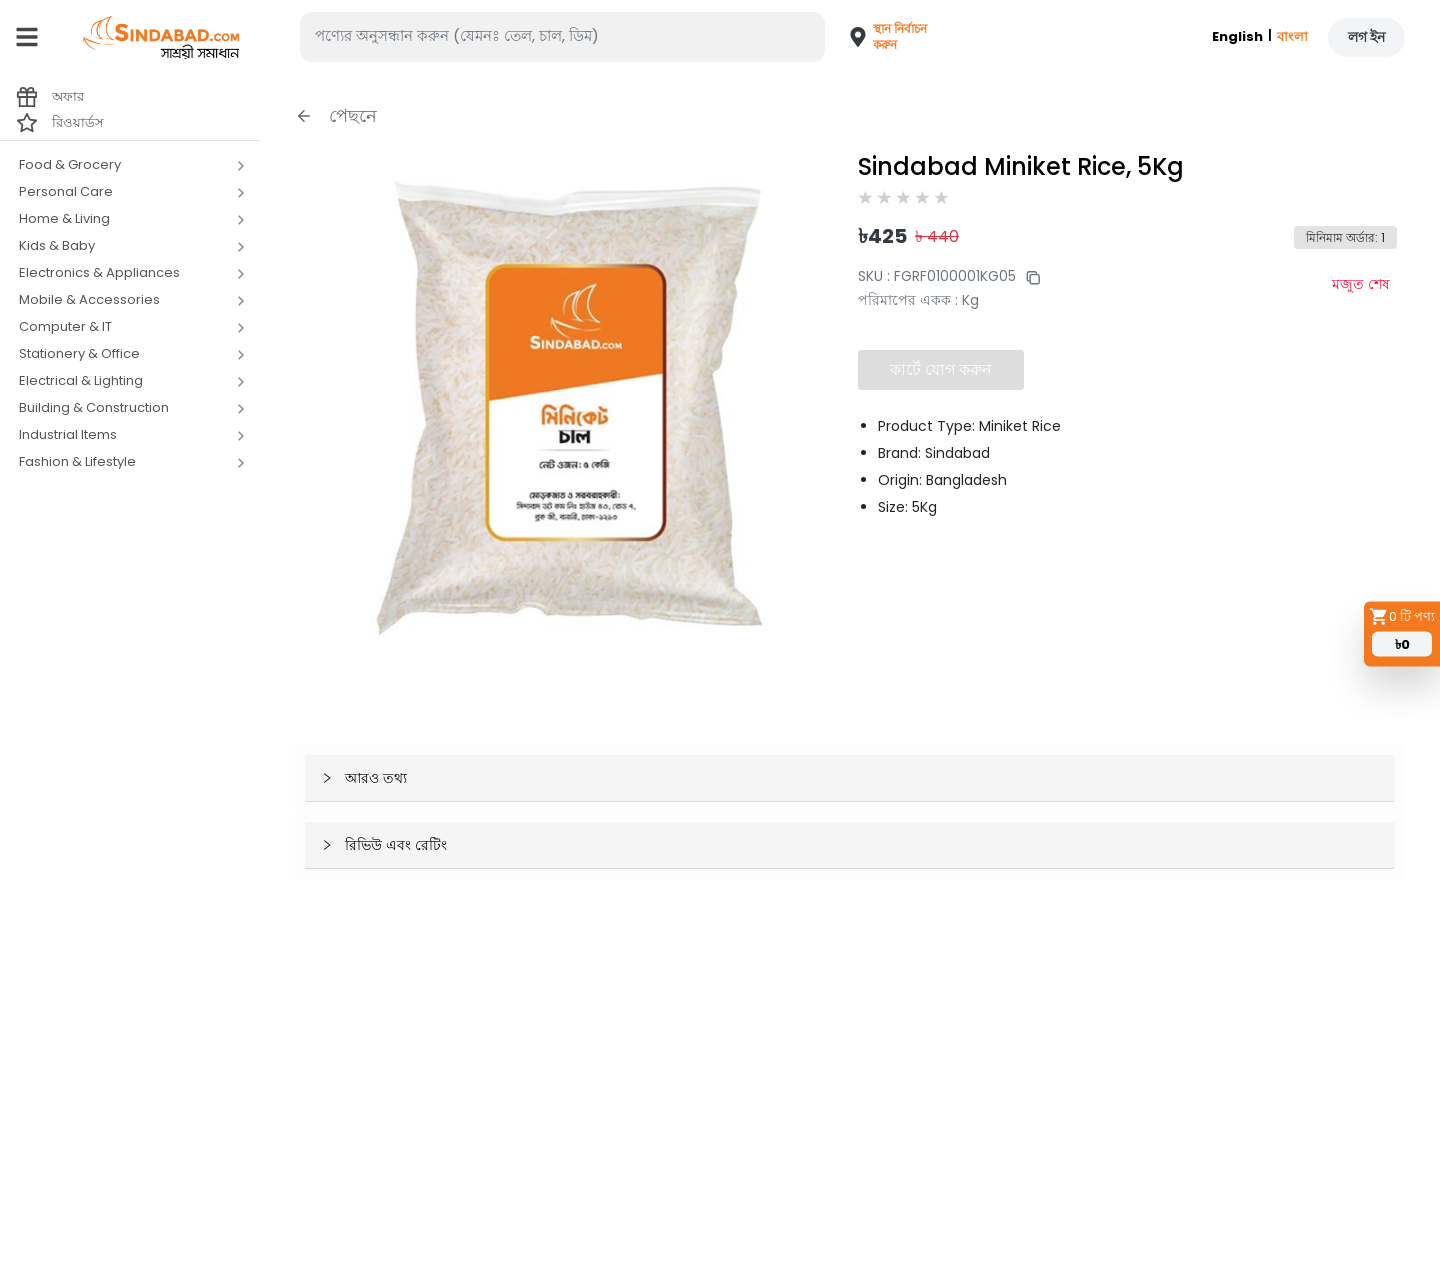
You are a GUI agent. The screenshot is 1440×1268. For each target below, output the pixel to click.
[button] (878, 37)
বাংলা (1292, 36)
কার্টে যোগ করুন (941, 369)
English (1237, 36)
